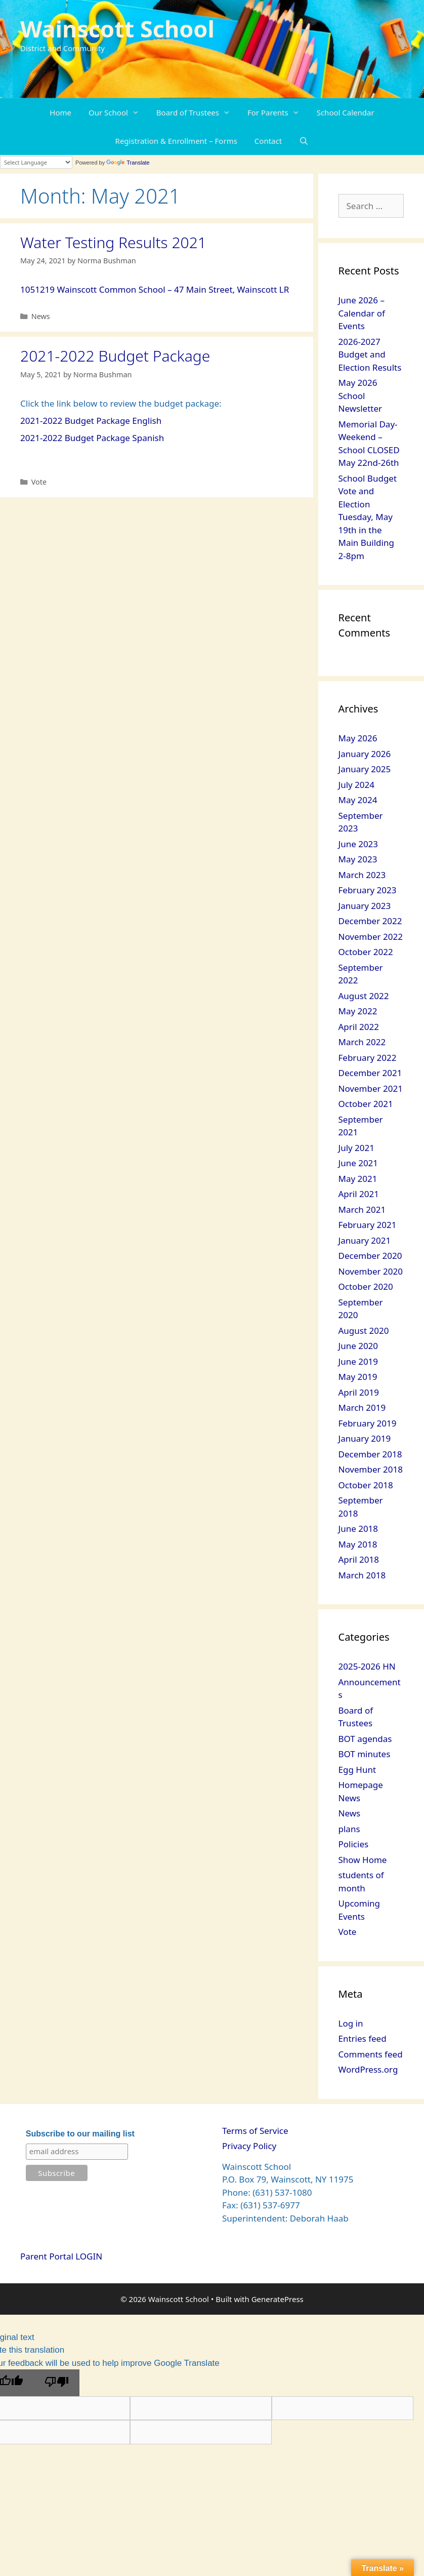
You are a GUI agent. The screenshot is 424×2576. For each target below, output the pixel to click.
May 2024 (357, 800)
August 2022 (363, 996)
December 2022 (370, 921)
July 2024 (356, 784)
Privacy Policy (249, 2146)
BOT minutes (364, 1754)
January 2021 (364, 1240)
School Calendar (345, 112)
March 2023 (362, 875)
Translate (127, 163)
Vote (39, 482)
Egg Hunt (357, 1769)
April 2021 (358, 1194)
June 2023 (358, 844)
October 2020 (365, 1286)
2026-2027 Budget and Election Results (370, 354)
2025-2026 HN (367, 1666)
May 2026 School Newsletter (360, 395)
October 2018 (365, 1485)
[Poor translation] (56, 2382)
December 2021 (370, 1073)
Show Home (362, 1860)
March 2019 (362, 1407)
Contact (268, 141)
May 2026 (357, 738)
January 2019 (364, 1438)
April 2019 (358, 1392)
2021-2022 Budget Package (115, 355)
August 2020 (363, 1330)
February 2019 (367, 1423)
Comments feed (370, 2054)
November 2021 (370, 1088)
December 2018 (370, 1454)
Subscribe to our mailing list (80, 2133)
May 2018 (357, 1544)
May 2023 (357, 859)
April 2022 (358, 1027)
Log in (350, 2023)
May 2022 (357, 1011)
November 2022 (370, 936)
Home (60, 112)
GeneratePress (277, 2299)
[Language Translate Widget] (36, 162)
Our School (118, 112)
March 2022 (362, 1042)
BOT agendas (365, 1739)
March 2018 (362, 1575)
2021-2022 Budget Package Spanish (92, 438)
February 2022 (367, 1057)
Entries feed (362, 2038)
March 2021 (362, 1209)
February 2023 (367, 890)
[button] (138, 112)
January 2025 (364, 769)
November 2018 (370, 1469)
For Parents (277, 112)
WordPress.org (368, 2069)
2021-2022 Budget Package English (90, 420)
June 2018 (358, 1528)
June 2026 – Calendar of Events (361, 313)
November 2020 (370, 1271)
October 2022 (365, 952)
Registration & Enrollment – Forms (176, 141)
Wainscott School (117, 28)
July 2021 (356, 1148)
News (40, 316)
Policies (353, 1844)
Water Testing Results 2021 (113, 242)
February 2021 (367, 1225)
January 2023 (364, 905)
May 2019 (357, 1376)
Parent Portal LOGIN (61, 2256)
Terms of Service (255, 2130)
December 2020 (370, 1255)
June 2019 (358, 1361)
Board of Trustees (197, 112)
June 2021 (358, 1163)
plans (349, 1829)
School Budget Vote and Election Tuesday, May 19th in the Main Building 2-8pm (367, 517)
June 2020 (358, 1346)
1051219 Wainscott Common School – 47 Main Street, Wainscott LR (154, 289)
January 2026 (364, 754)
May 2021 (357, 1178)
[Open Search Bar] (303, 141)
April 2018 (358, 1559)
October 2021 (365, 1103)
